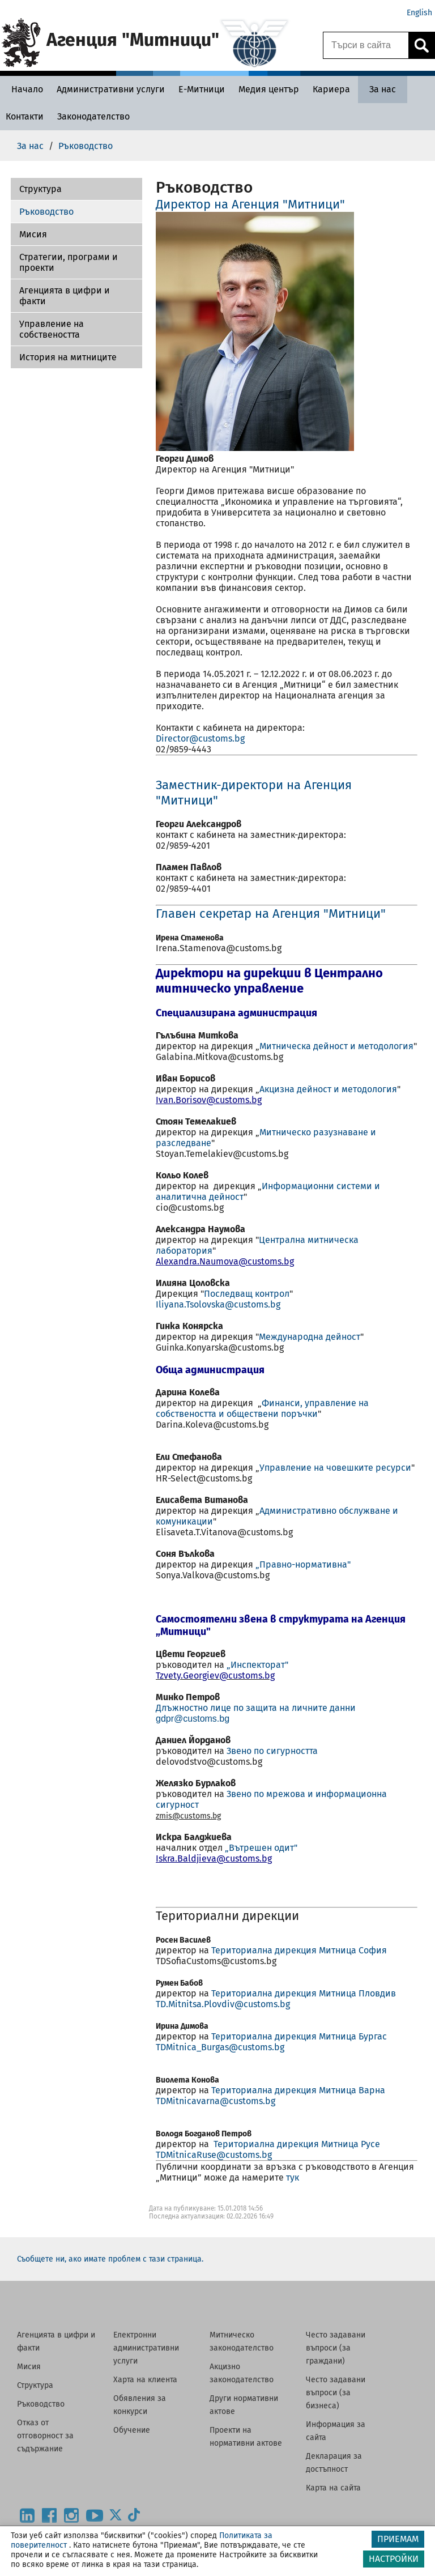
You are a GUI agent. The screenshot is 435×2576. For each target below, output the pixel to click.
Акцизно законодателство (242, 2373)
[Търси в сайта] (365, 45)
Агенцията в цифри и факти (64, 295)
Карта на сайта (333, 2488)
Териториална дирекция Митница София (299, 1950)
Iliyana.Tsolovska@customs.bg (218, 1304)
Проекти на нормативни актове (246, 2436)
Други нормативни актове (244, 2405)
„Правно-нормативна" (303, 1564)
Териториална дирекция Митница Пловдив (303, 1993)
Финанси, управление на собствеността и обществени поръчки (262, 1408)
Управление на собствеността (51, 329)
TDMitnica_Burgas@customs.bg (220, 2047)
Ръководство (46, 211)
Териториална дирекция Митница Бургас (299, 2036)
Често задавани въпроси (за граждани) (335, 2348)
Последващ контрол (246, 1293)
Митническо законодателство (242, 2341)
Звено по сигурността (272, 1750)
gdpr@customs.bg (192, 1718)
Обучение (131, 2430)
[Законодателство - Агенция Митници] (93, 116)
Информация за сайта (335, 2431)
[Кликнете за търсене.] (421, 45)
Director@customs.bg (201, 738)
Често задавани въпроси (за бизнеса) (335, 2393)
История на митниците (68, 357)
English (419, 13)
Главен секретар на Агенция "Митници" (271, 913)
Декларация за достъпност (334, 2462)
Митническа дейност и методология (336, 1046)
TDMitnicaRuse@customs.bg (214, 2154)
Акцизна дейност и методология (328, 1089)
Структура (40, 189)
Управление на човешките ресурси (335, 1467)
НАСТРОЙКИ (394, 2558)
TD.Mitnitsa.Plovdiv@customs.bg (223, 2004)
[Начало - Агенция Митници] (24, 89)
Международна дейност (309, 1336)
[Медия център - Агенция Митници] (269, 89)
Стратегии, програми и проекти (68, 262)
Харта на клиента (145, 2380)
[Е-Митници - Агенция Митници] (202, 89)
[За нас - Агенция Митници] (382, 89)
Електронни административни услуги (146, 2348)
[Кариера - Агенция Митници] (331, 89)
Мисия (33, 234)
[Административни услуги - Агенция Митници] (110, 89)
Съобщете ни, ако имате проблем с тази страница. (110, 2259)
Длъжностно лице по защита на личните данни (256, 1707)
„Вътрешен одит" (261, 1847)
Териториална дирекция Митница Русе (297, 2144)
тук (292, 2177)
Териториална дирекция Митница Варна (298, 2090)
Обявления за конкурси (139, 2405)
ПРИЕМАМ (398, 2539)
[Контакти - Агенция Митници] (24, 116)
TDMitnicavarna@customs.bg (215, 2101)
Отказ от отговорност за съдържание (45, 2436)
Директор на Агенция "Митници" (250, 204)
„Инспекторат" (257, 1664)
